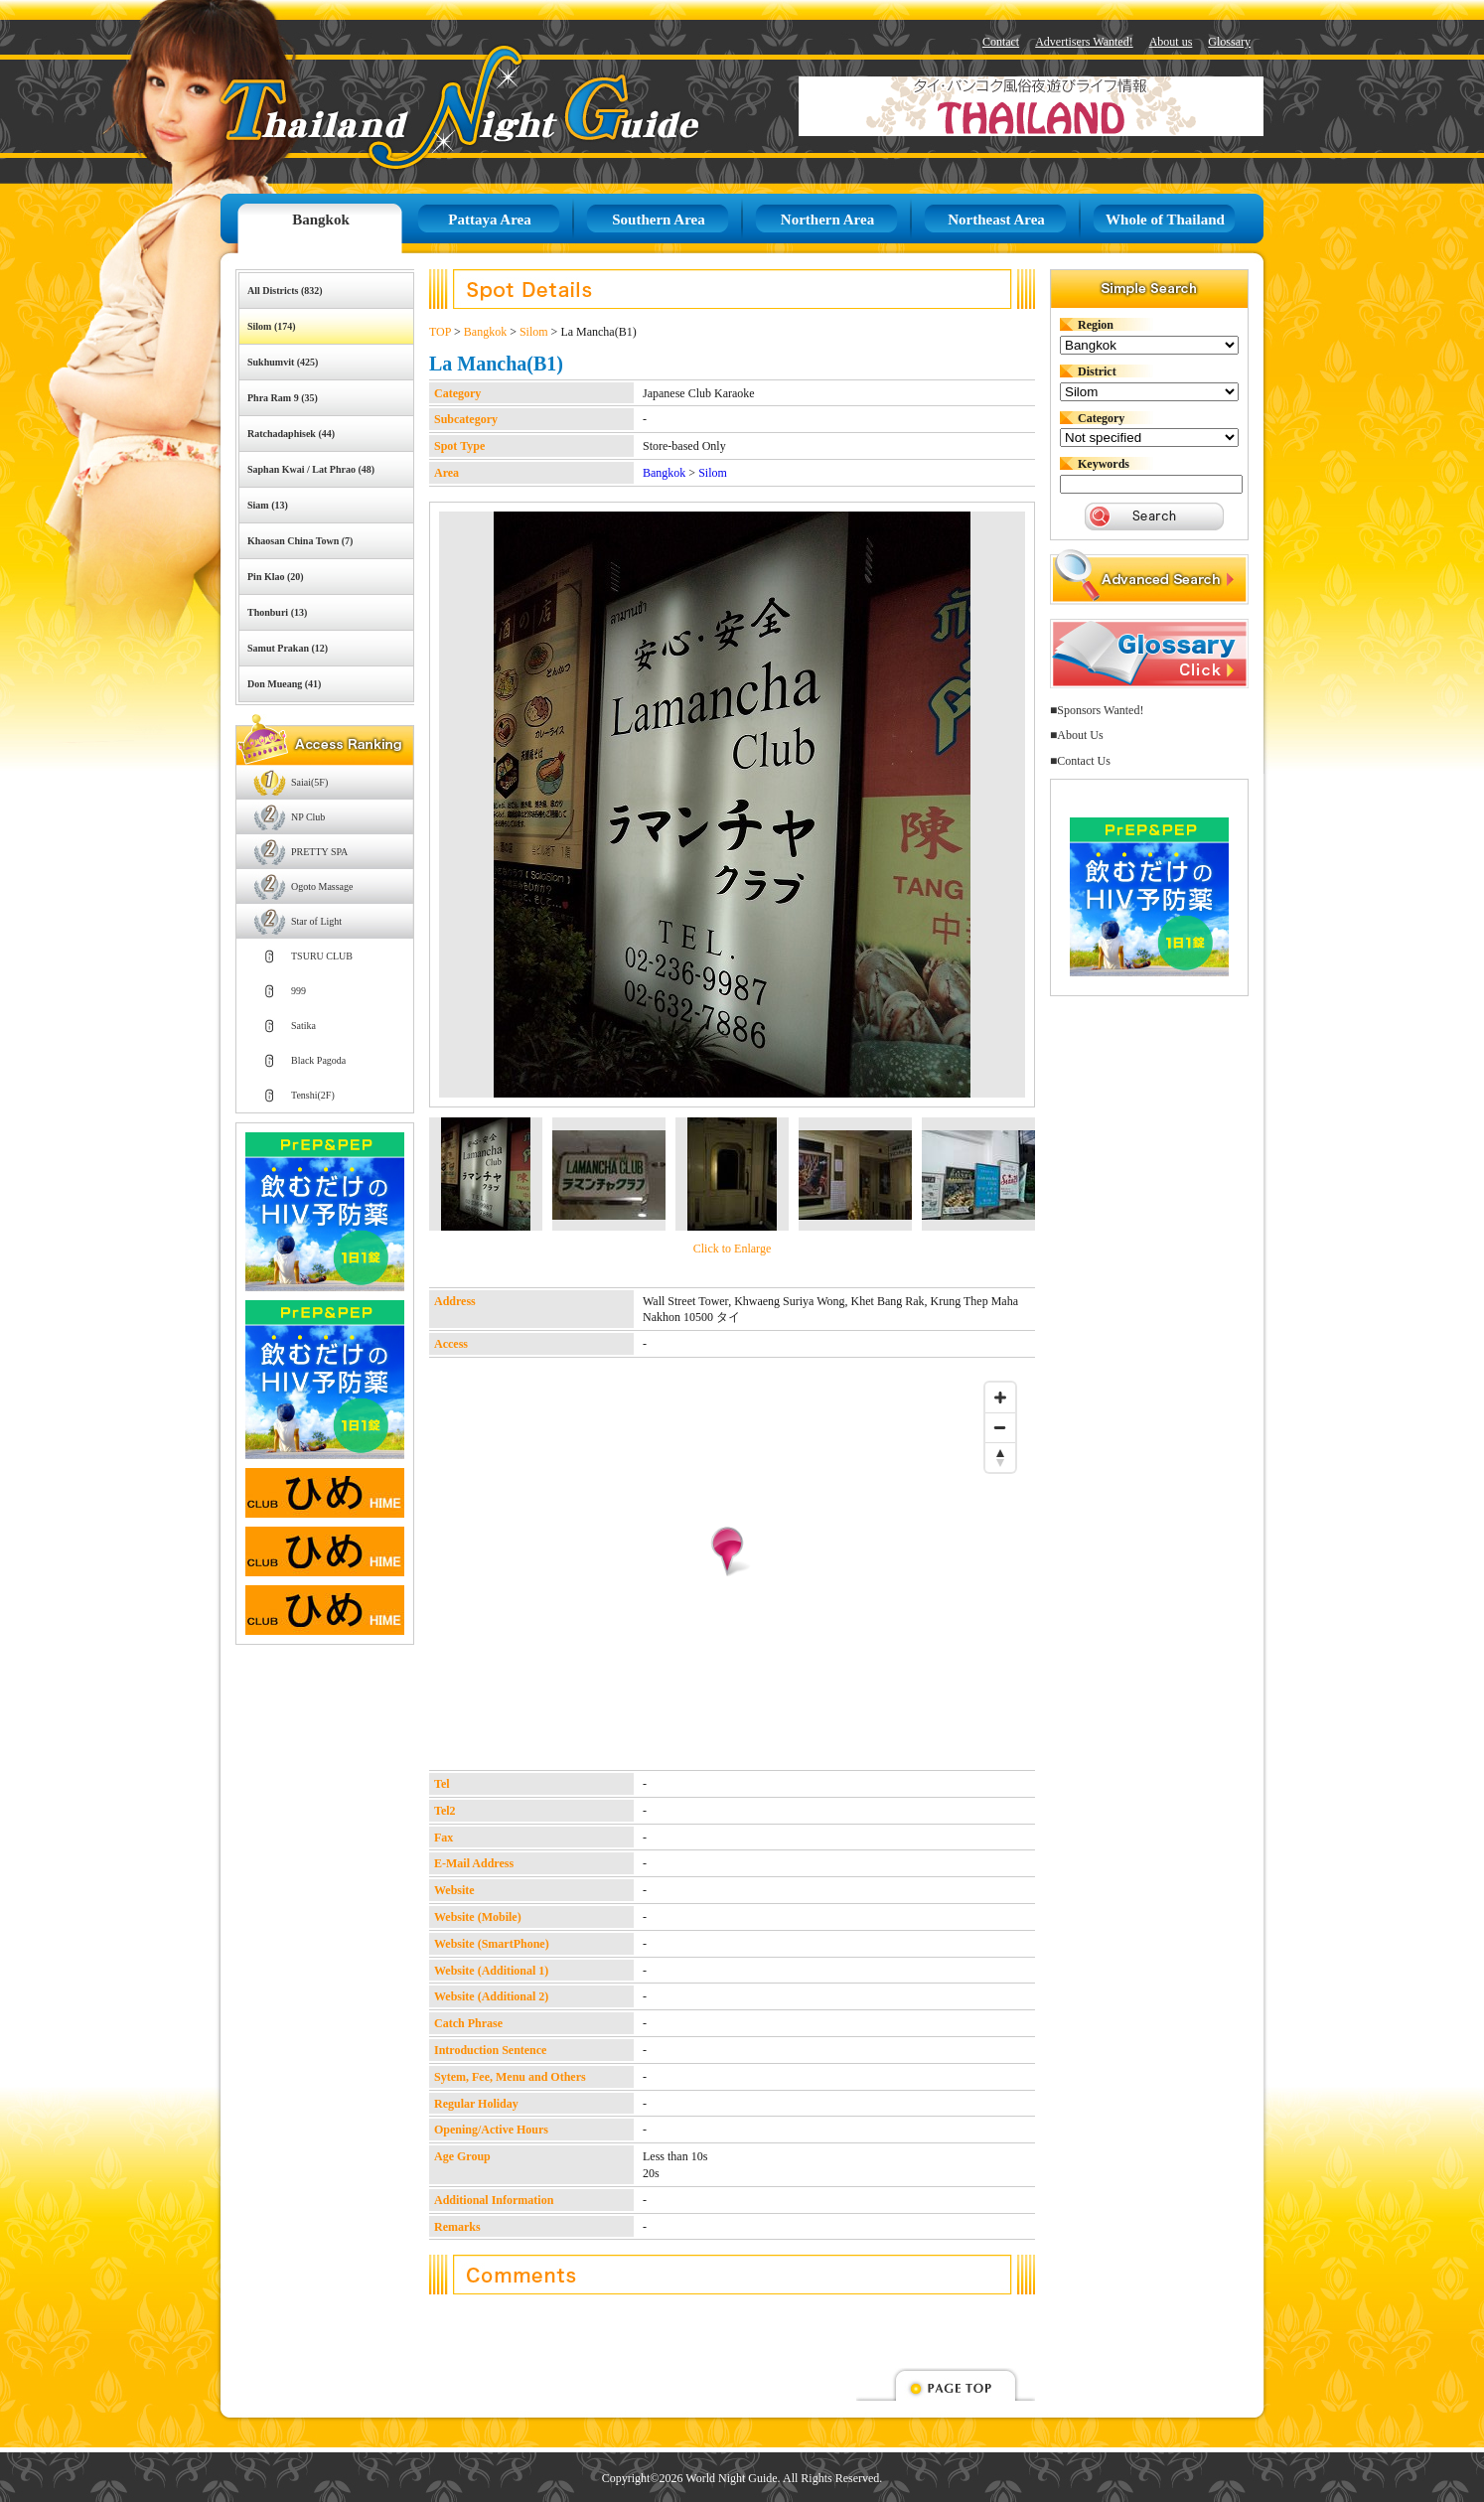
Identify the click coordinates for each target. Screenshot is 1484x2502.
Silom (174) (271, 326)
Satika (303, 1025)
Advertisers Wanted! (1083, 42)
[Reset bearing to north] (1000, 1457)
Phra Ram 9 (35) (282, 397)
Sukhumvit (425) (282, 362)
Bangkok (321, 219)
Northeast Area (996, 219)
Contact (1000, 42)
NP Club (308, 816)
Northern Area (827, 219)
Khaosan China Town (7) (300, 540)
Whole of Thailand (1165, 219)
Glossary (1229, 42)
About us (1171, 42)
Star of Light (316, 921)
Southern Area (658, 219)
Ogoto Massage (322, 886)
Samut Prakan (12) (287, 648)
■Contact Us (1080, 761)
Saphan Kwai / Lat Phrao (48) (310, 469)
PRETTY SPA (319, 851)
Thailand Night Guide (414, 107)
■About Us (1077, 735)
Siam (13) (267, 505)
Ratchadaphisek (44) (291, 433)
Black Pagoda (318, 1060)
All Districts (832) (285, 290)
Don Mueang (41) (284, 683)
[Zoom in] (1000, 1397)
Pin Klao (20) (275, 576)
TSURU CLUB (322, 956)
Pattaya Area (489, 219)
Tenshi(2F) (313, 1095)
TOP (440, 332)
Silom (533, 332)
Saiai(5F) (309, 782)
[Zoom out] (1000, 1427)
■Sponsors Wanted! (1096, 710)
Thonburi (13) (277, 612)
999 (298, 990)
